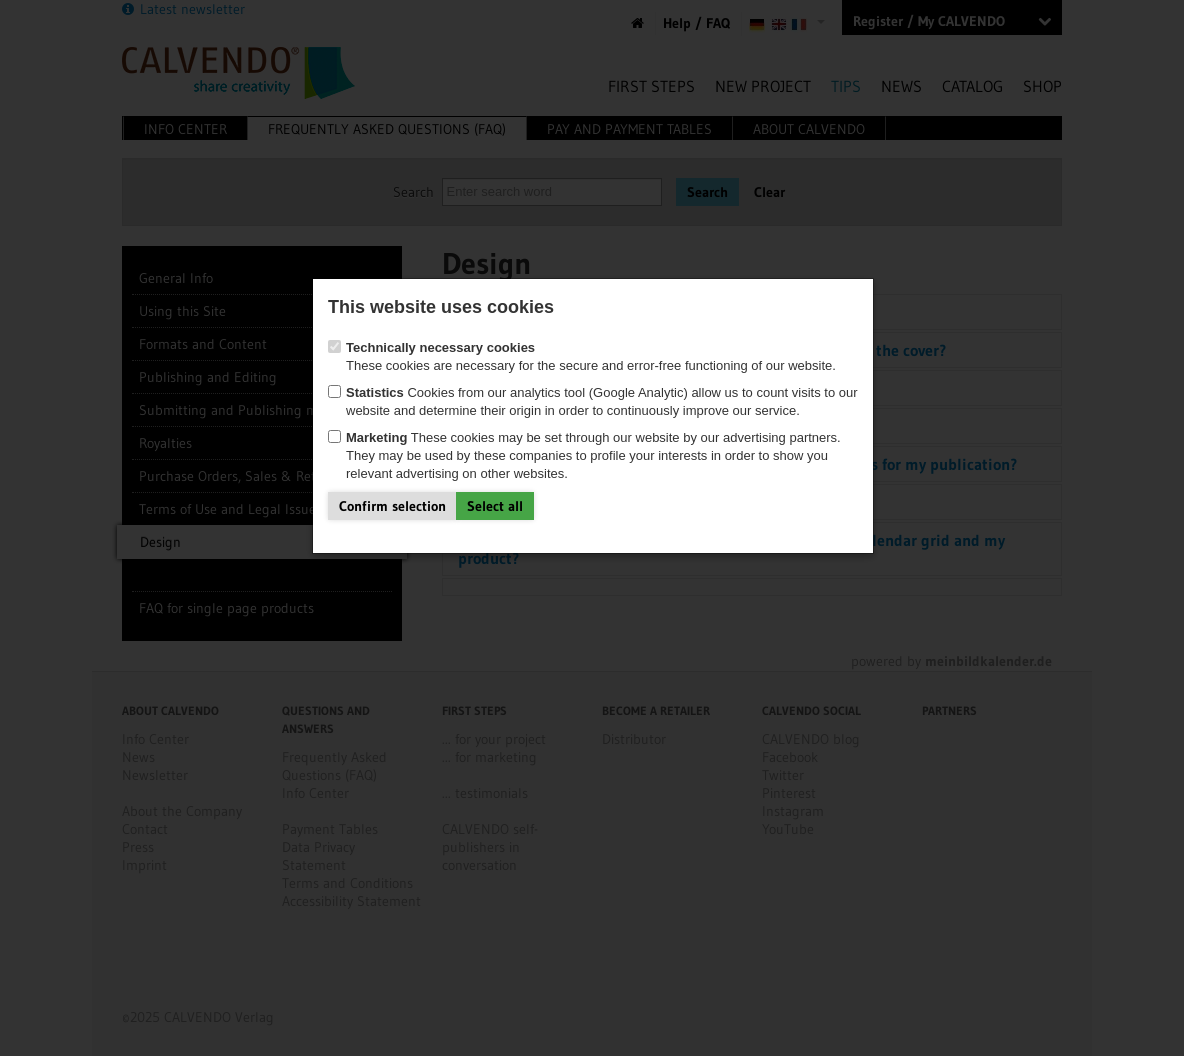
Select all (495, 506)
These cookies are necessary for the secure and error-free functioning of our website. (582, 356)
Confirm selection (392, 506)
